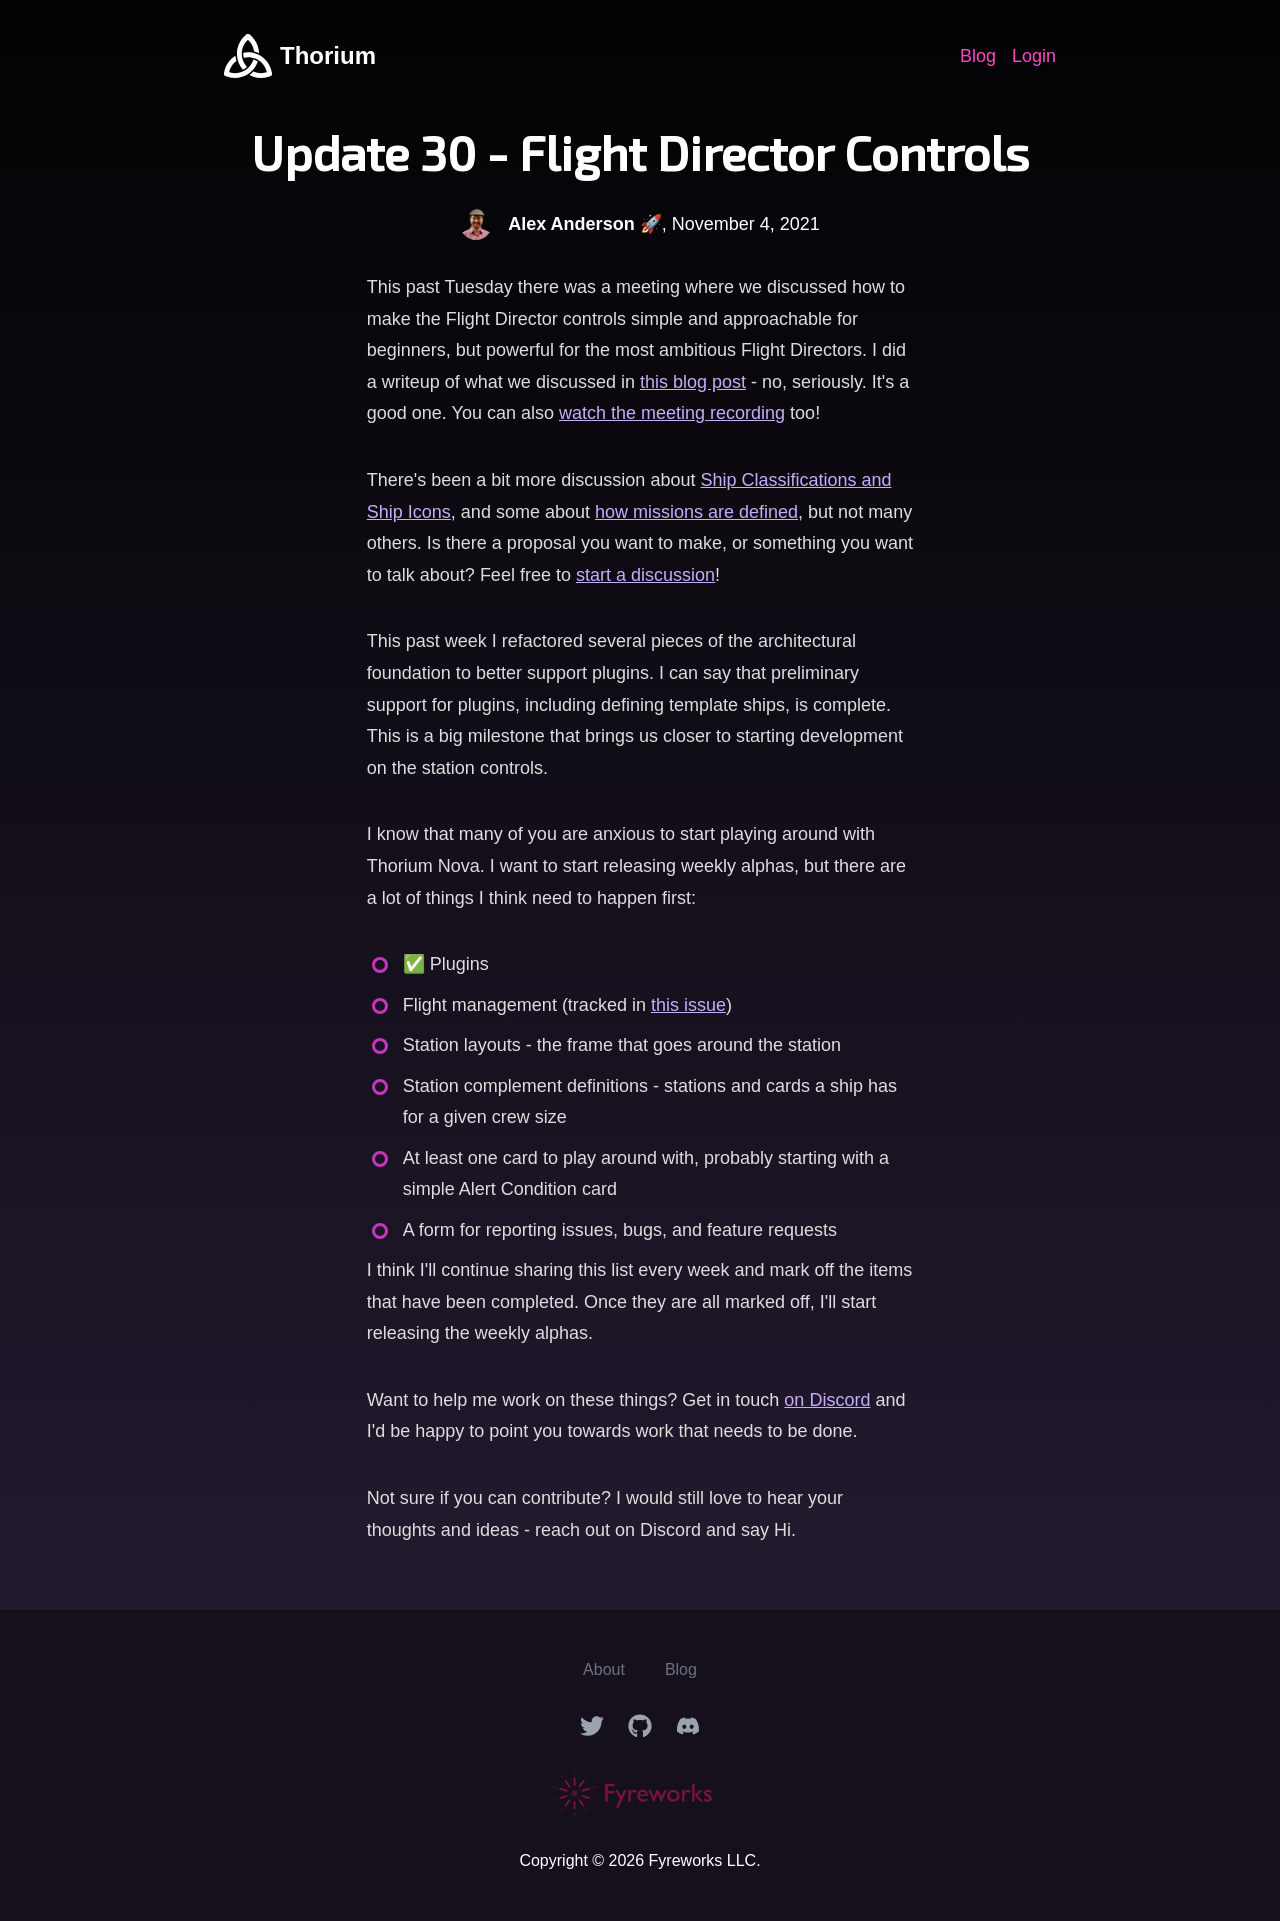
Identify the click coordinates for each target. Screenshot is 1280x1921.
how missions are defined (696, 512)
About (604, 1669)
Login (1034, 56)
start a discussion (645, 575)
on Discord (827, 1400)
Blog (978, 56)
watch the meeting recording (672, 413)
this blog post (693, 382)
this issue (688, 1005)
